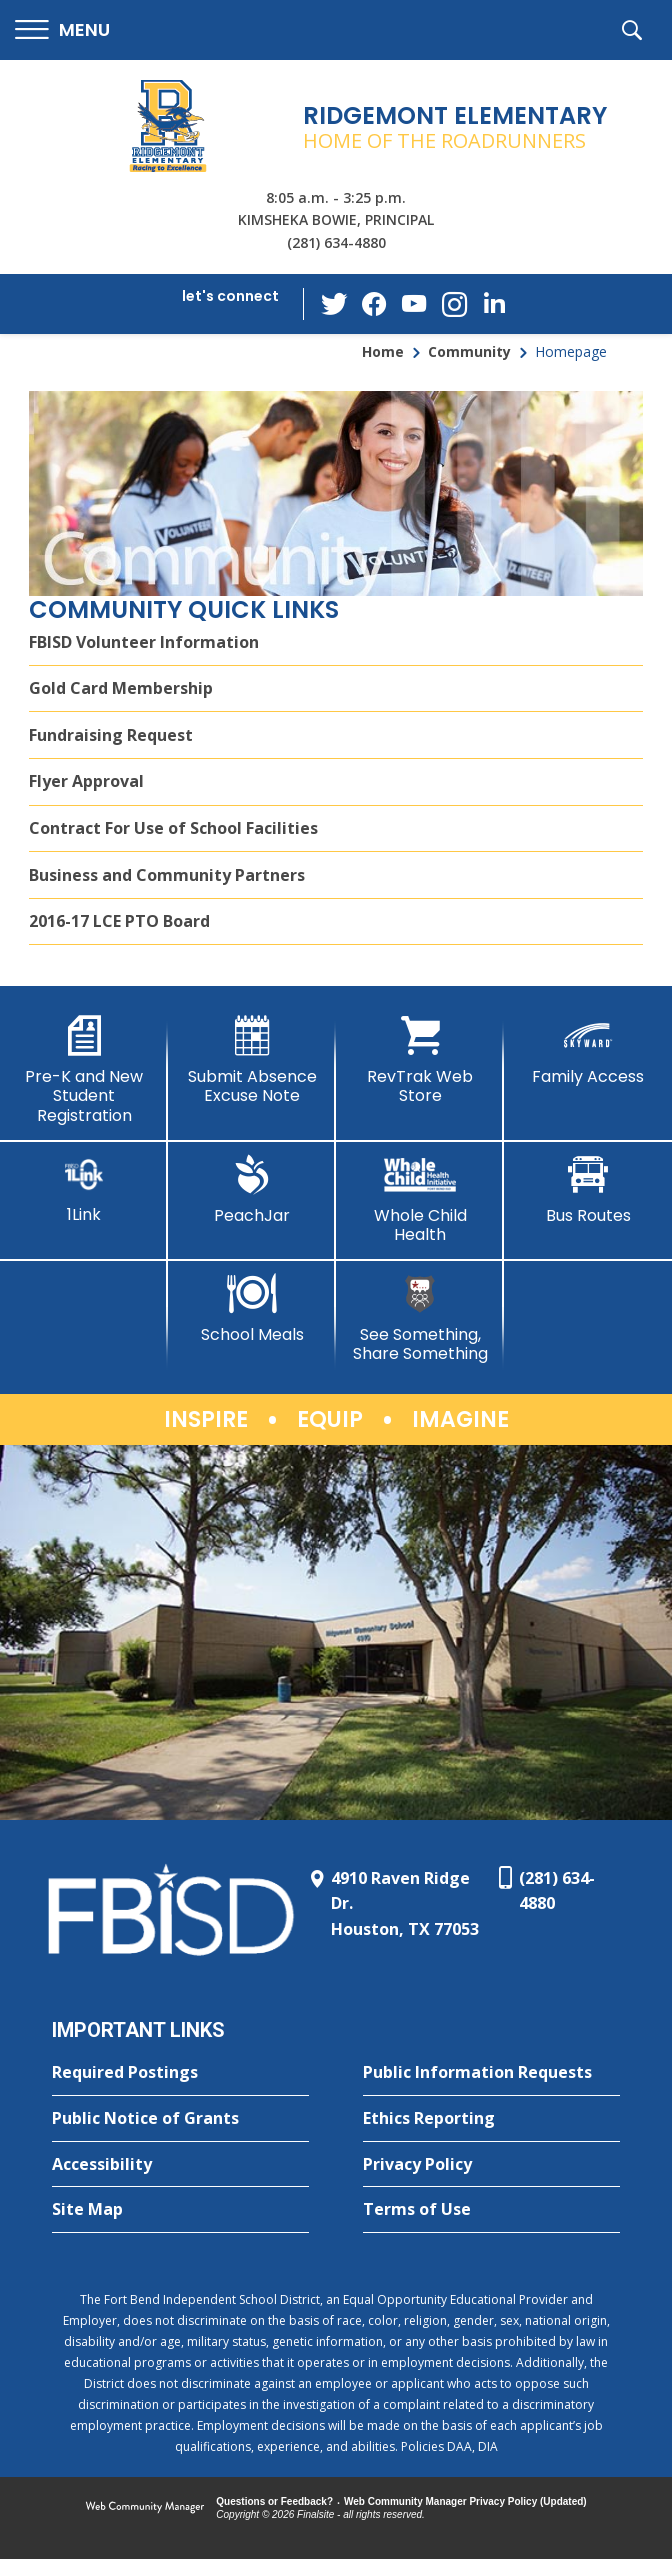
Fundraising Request (111, 735)
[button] (62, 30)
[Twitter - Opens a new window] (335, 303)
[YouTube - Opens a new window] (415, 303)
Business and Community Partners (167, 875)
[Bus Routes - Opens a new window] (588, 1190)
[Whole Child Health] (420, 1199)
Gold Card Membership (121, 688)
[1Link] (84, 1189)
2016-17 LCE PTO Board (119, 921)
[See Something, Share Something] (420, 1318)
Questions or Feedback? (274, 2501)
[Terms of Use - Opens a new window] (491, 2210)
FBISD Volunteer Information (144, 642)
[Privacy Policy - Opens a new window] (491, 2165)
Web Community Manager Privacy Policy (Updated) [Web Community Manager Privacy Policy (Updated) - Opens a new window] (465, 2501)
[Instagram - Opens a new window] (455, 304)
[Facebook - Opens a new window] (375, 304)
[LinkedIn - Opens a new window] (495, 302)
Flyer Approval (86, 781)
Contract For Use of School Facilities (173, 828)
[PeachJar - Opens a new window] (252, 1190)
